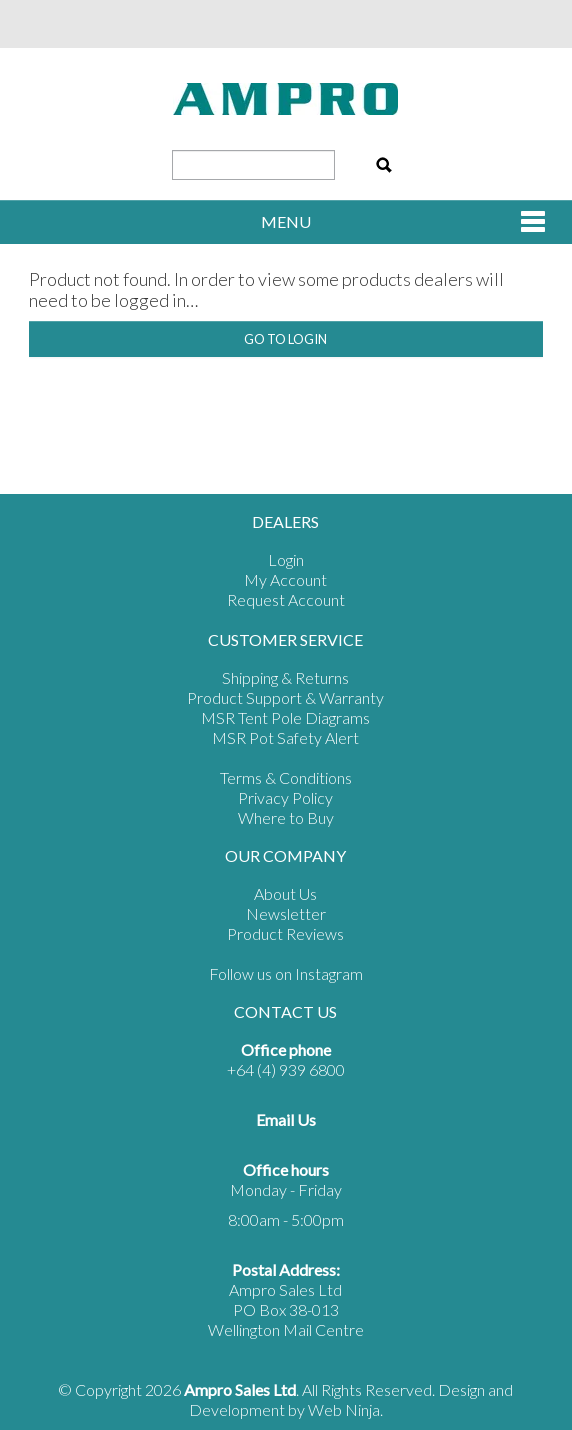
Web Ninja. (345, 1409)
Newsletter (286, 913)
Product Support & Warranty (285, 697)
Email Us (286, 1119)
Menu (286, 221)
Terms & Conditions (286, 777)
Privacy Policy (285, 797)
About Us (285, 893)
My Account (285, 579)
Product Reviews (285, 933)
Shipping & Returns (285, 677)
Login (286, 559)
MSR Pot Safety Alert (285, 737)
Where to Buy (286, 817)
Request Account (286, 599)
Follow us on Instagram (286, 973)
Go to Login (285, 339)
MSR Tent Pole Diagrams (285, 717)
